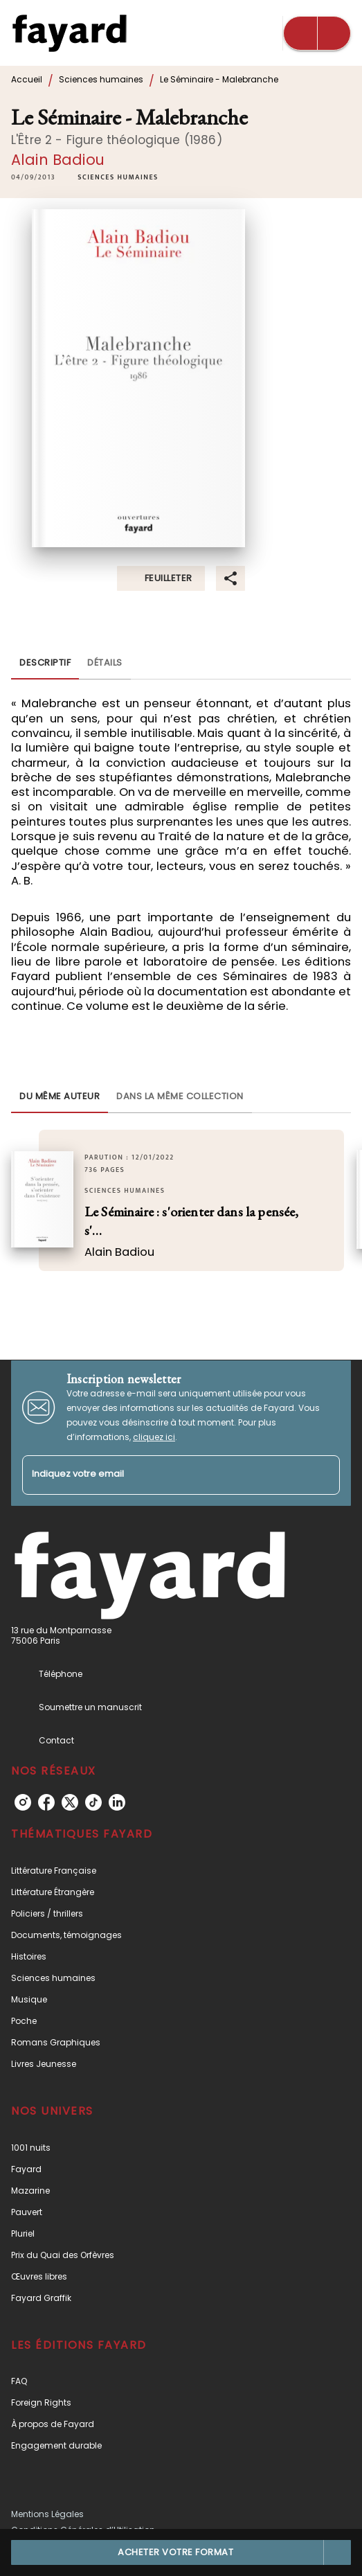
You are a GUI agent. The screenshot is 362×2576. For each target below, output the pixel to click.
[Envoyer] (323, 1474)
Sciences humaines (101, 79)
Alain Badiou (58, 160)
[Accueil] (69, 33)
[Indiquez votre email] (163, 1475)
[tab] (45, 662)
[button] (117, 178)
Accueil (26, 79)
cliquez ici (154, 1437)
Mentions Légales (47, 2514)
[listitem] (23, 1802)
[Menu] (317, 33)
